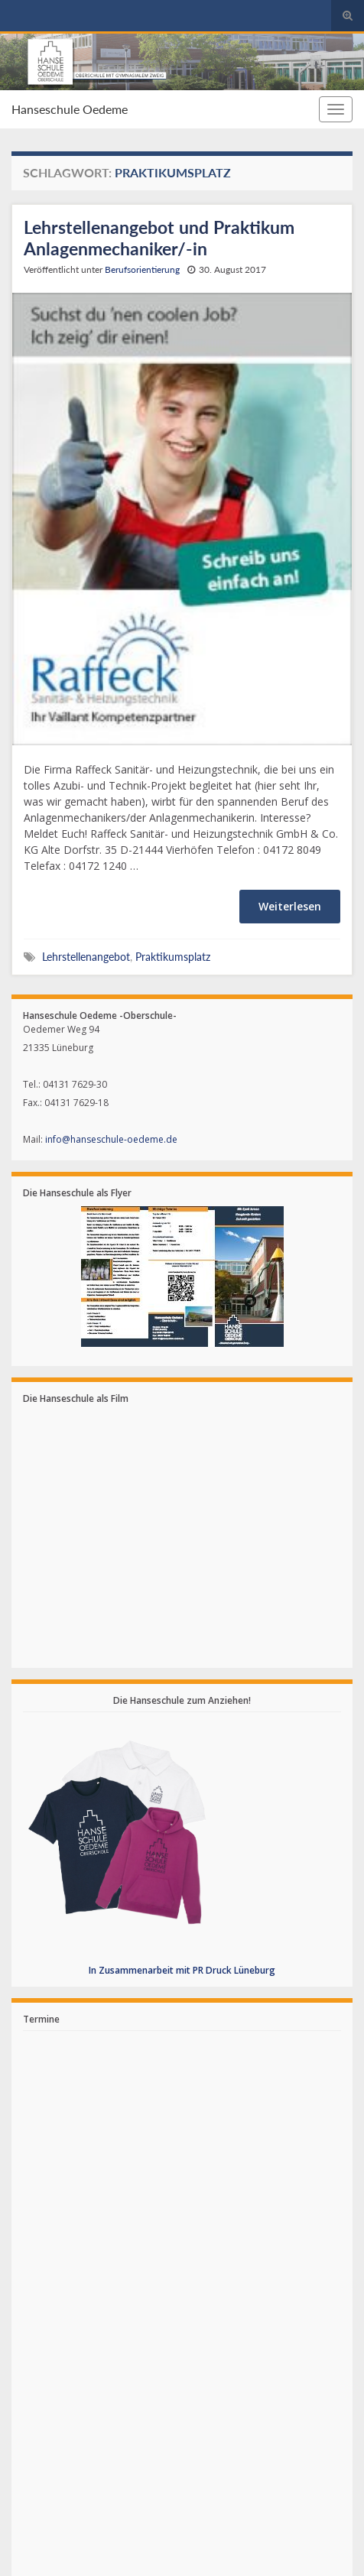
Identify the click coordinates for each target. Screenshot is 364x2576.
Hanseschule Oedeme (69, 109)
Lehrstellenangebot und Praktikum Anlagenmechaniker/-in (159, 237)
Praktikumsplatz (172, 956)
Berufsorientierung (142, 269)
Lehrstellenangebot (86, 956)
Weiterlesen (289, 906)
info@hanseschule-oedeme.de (111, 1139)
